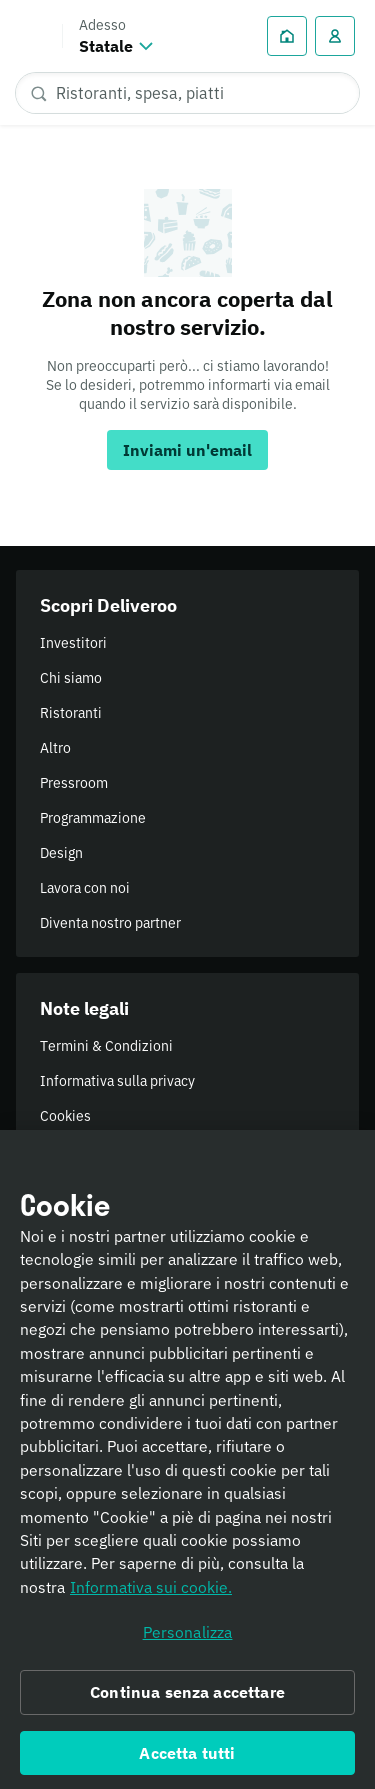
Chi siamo (71, 678)
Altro (55, 748)
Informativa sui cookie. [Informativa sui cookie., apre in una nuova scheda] (151, 1597)
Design (61, 853)
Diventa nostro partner (110, 923)
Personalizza (188, 1643)
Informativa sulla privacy (117, 1081)
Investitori (73, 643)
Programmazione (93, 818)
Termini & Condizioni (106, 1046)
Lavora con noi (85, 888)
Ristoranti (71, 713)
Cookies (65, 1116)
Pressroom (74, 783)
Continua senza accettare (187, 1702)
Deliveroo (31, 36)
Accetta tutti (187, 1763)
